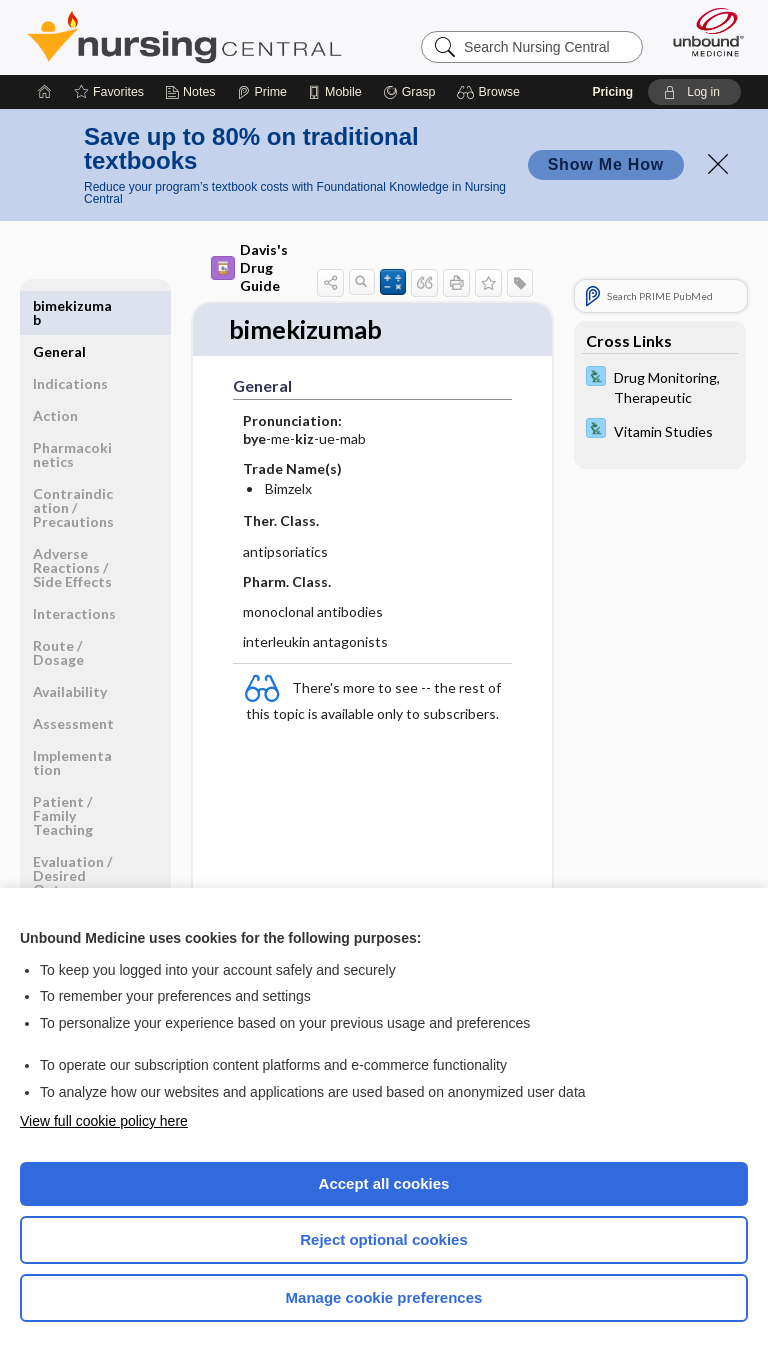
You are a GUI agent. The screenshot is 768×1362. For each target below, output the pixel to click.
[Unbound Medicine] (702, 32)
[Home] (45, 92)
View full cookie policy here (104, 1121)
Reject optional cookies (384, 1239)
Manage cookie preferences (384, 1297)
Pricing (612, 92)
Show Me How (606, 164)
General (59, 305)
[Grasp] (409, 92)
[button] (491, 92)
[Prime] (262, 92)
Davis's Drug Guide (249, 267)
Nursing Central (184, 37)
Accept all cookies (384, 1183)
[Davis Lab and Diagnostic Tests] (660, 386)
